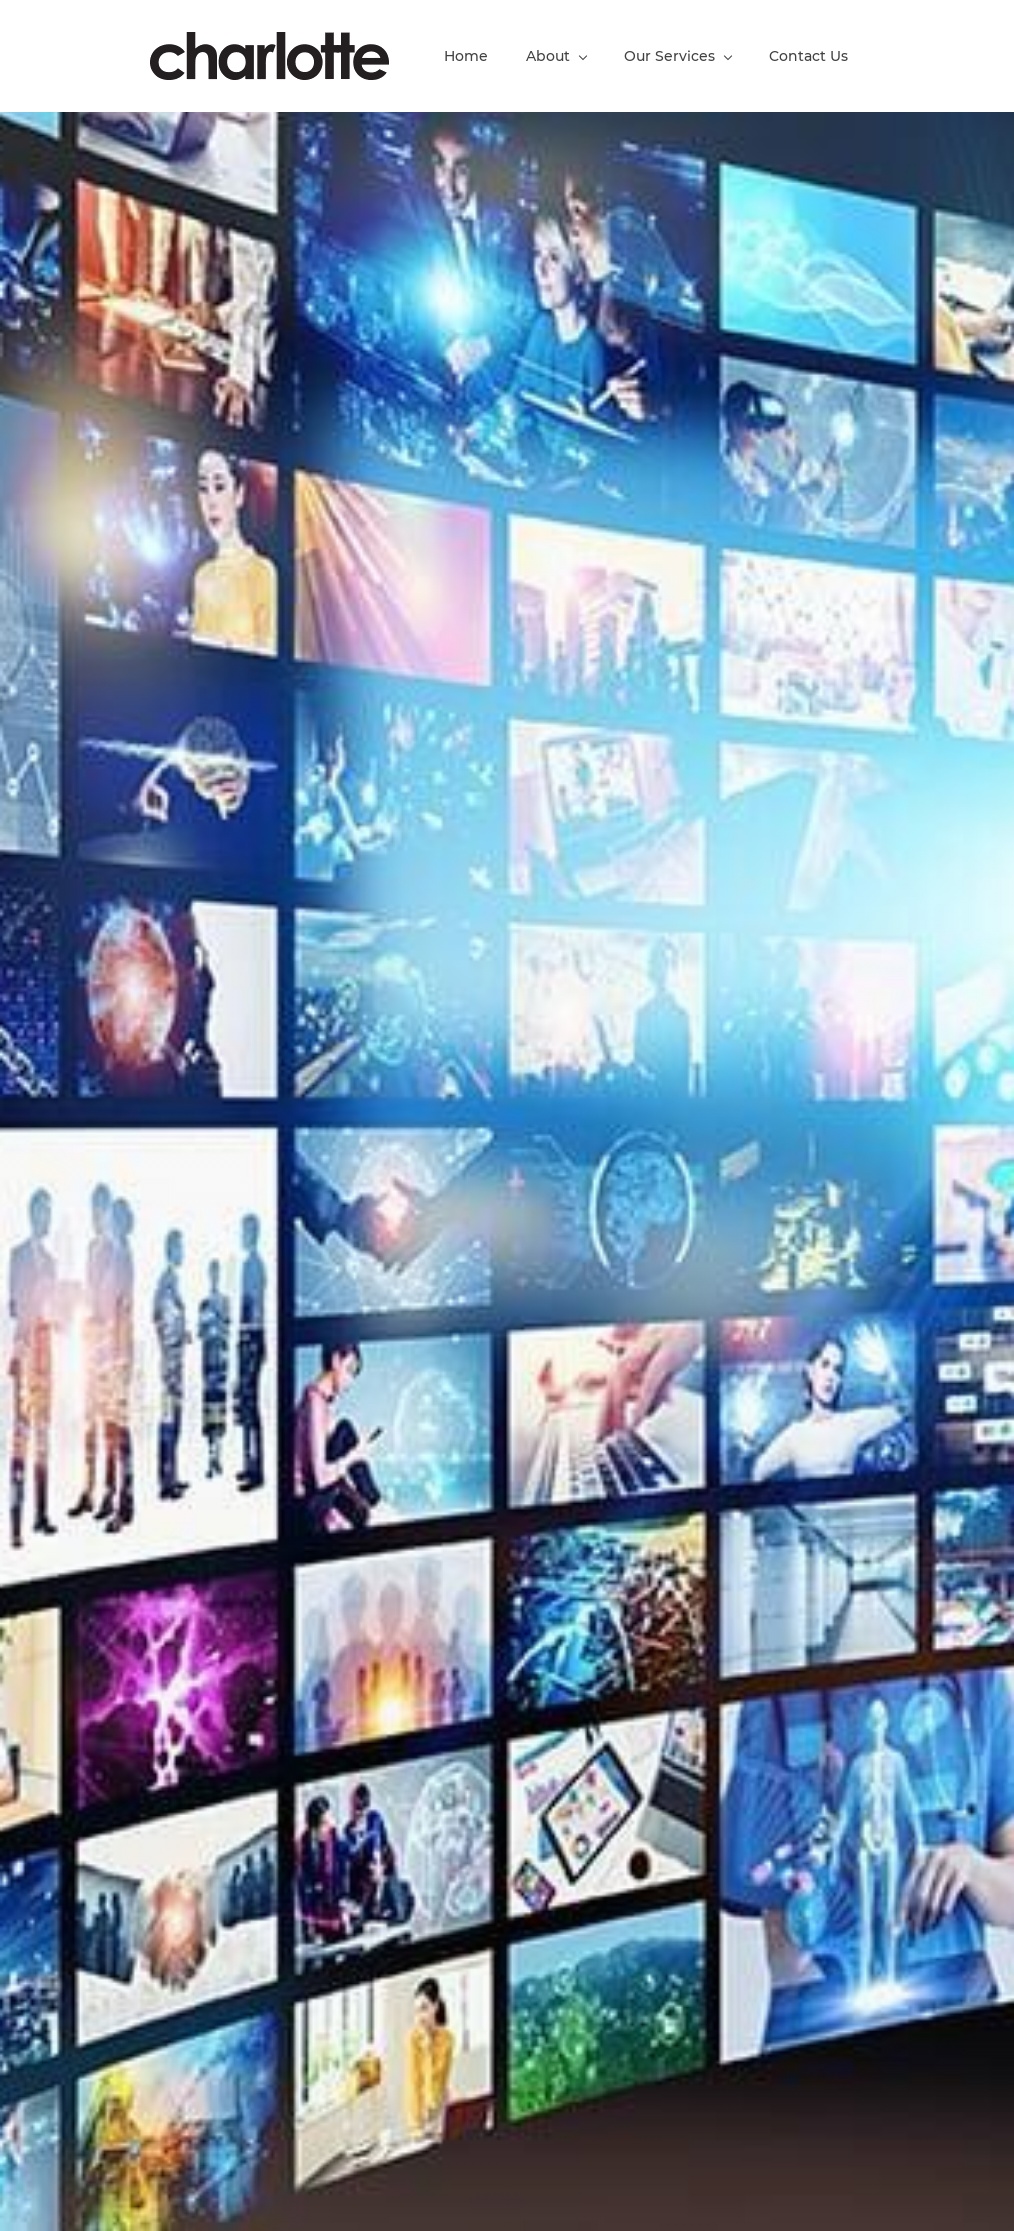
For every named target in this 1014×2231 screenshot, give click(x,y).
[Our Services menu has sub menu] (677, 56)
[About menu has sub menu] (556, 56)
